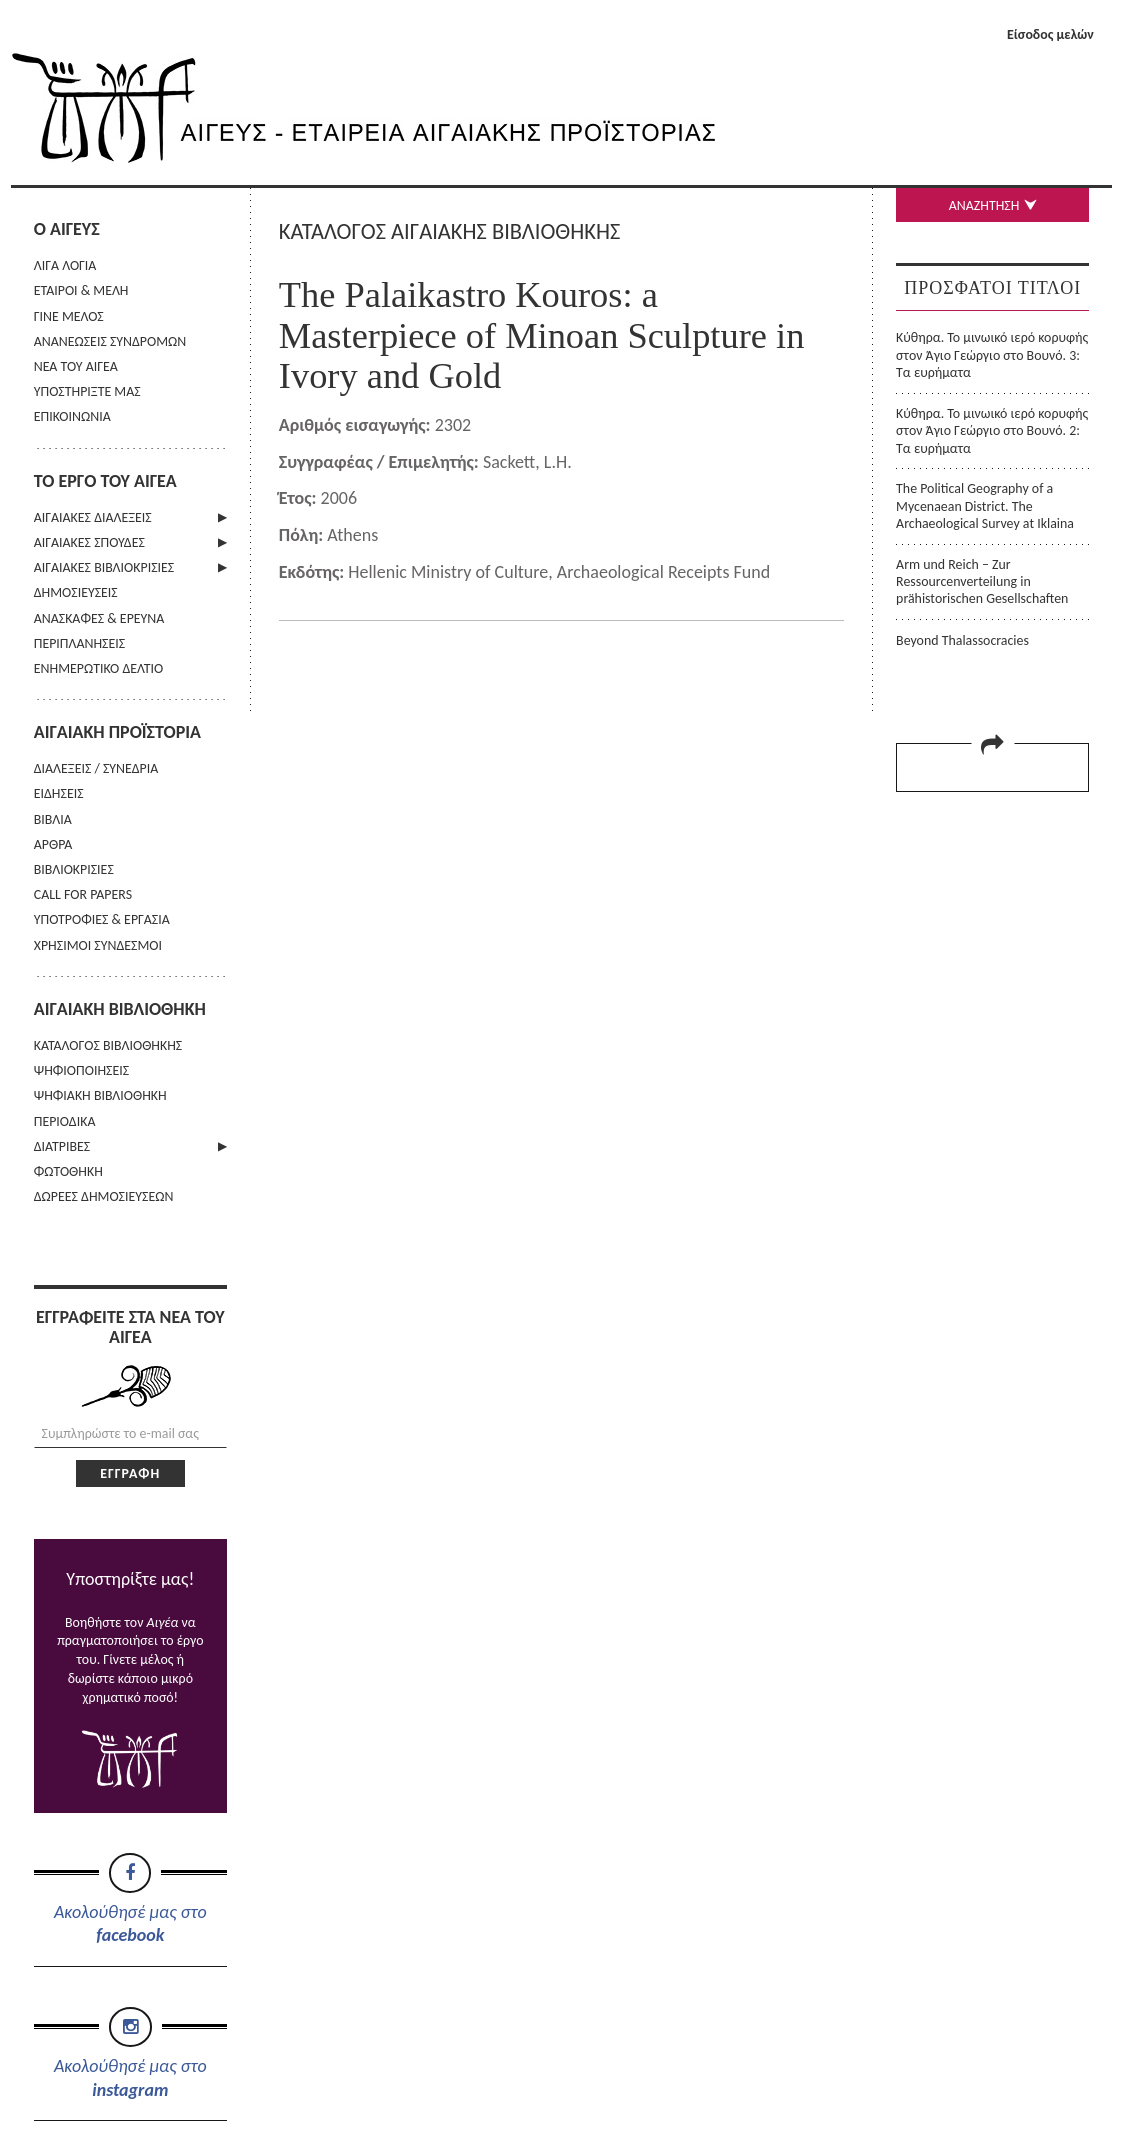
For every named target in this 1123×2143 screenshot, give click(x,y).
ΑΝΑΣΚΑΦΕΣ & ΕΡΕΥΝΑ (99, 618)
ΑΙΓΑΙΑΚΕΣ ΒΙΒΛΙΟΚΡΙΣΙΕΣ (104, 567)
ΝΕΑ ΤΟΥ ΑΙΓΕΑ (76, 366)
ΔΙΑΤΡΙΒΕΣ (62, 1146)
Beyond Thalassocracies (962, 640)
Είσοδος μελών (1050, 34)
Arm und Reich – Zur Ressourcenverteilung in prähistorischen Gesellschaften (982, 582)
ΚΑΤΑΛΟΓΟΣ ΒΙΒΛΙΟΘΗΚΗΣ (108, 1045)
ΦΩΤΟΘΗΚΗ (68, 1171)
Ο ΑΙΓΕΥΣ (67, 229)
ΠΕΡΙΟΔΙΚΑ (65, 1121)
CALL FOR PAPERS (83, 894)
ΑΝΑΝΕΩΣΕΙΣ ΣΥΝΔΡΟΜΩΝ (110, 341)
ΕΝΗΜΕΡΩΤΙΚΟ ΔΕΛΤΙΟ (98, 668)
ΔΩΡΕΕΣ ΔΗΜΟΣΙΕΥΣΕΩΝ (104, 1196)
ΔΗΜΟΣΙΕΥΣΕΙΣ (76, 592)
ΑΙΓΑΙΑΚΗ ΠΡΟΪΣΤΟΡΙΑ (117, 732)
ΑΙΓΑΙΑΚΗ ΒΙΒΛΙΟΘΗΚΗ (120, 1009)
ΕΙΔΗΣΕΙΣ (59, 793)
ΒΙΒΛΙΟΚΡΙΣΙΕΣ (74, 869)
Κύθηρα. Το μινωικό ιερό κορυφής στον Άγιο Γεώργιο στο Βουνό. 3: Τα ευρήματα (992, 355)
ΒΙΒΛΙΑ (53, 819)
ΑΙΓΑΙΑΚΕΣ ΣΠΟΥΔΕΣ (89, 542)
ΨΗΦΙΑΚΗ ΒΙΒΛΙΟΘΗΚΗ (100, 1095)
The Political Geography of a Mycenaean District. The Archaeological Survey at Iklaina (985, 506)
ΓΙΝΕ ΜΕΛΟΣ (69, 316)
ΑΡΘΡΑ (53, 844)
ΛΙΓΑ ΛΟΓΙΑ (65, 265)
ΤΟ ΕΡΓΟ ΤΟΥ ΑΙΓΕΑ (105, 481)
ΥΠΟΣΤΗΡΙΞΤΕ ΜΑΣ (87, 391)
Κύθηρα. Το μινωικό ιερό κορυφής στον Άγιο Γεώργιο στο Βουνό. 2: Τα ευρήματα (992, 431)
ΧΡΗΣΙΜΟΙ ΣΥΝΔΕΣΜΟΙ (98, 945)
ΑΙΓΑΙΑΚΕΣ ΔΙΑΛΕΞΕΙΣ (93, 517)
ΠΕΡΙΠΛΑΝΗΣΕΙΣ (79, 643)
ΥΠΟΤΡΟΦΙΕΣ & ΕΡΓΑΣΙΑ (102, 919)
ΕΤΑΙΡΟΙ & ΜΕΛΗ (81, 290)
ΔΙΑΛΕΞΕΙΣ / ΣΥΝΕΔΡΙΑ (96, 768)
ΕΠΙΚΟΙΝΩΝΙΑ (72, 416)
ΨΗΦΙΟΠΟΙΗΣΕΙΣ (81, 1070)
